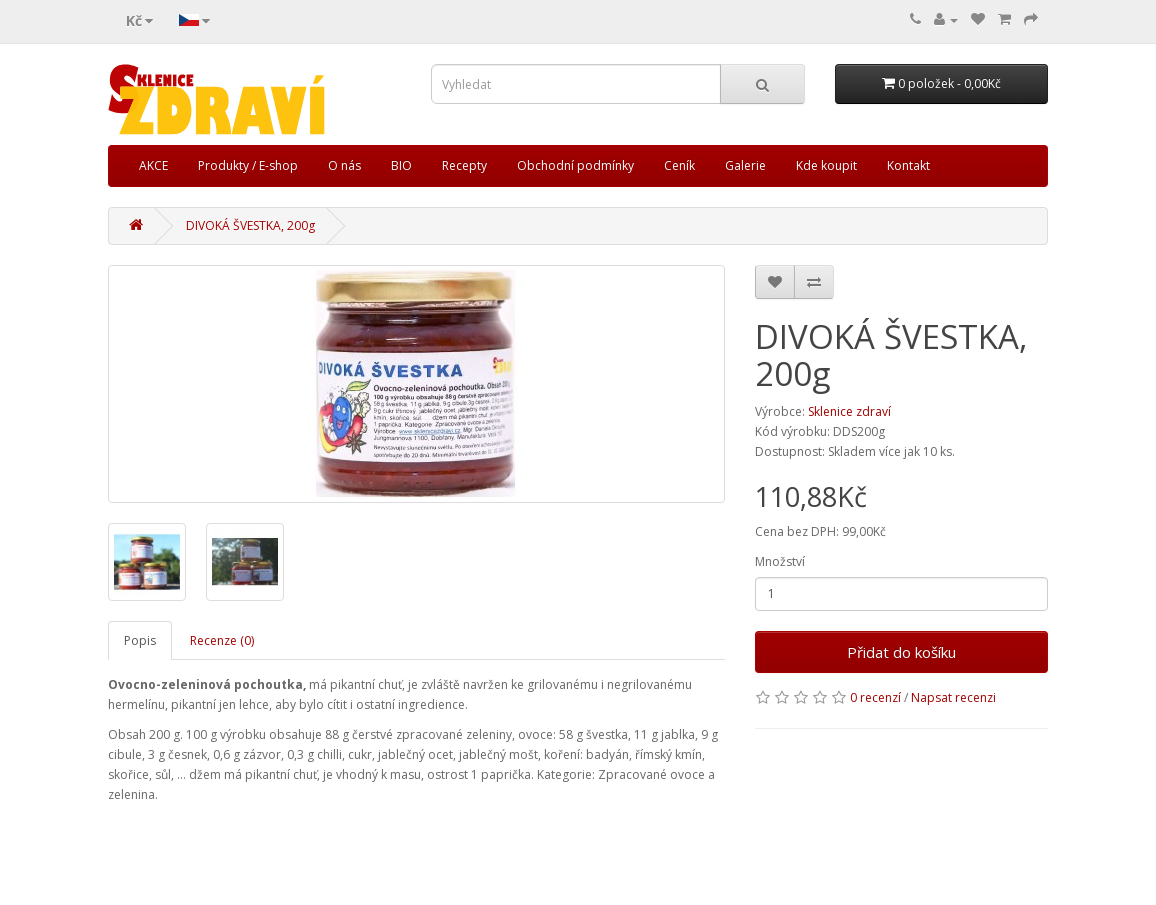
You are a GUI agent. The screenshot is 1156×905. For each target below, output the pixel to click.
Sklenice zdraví (849, 411)
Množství (780, 561)
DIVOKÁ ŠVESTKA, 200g (250, 225)
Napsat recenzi (953, 697)
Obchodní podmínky (575, 165)
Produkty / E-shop (248, 165)
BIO (401, 165)
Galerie (745, 165)
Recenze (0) (222, 640)
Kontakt (908, 165)
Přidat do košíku (901, 652)
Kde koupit (826, 165)
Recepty (464, 165)
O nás (344, 165)
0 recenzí (875, 697)
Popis (140, 640)
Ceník (679, 165)
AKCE (153, 165)
